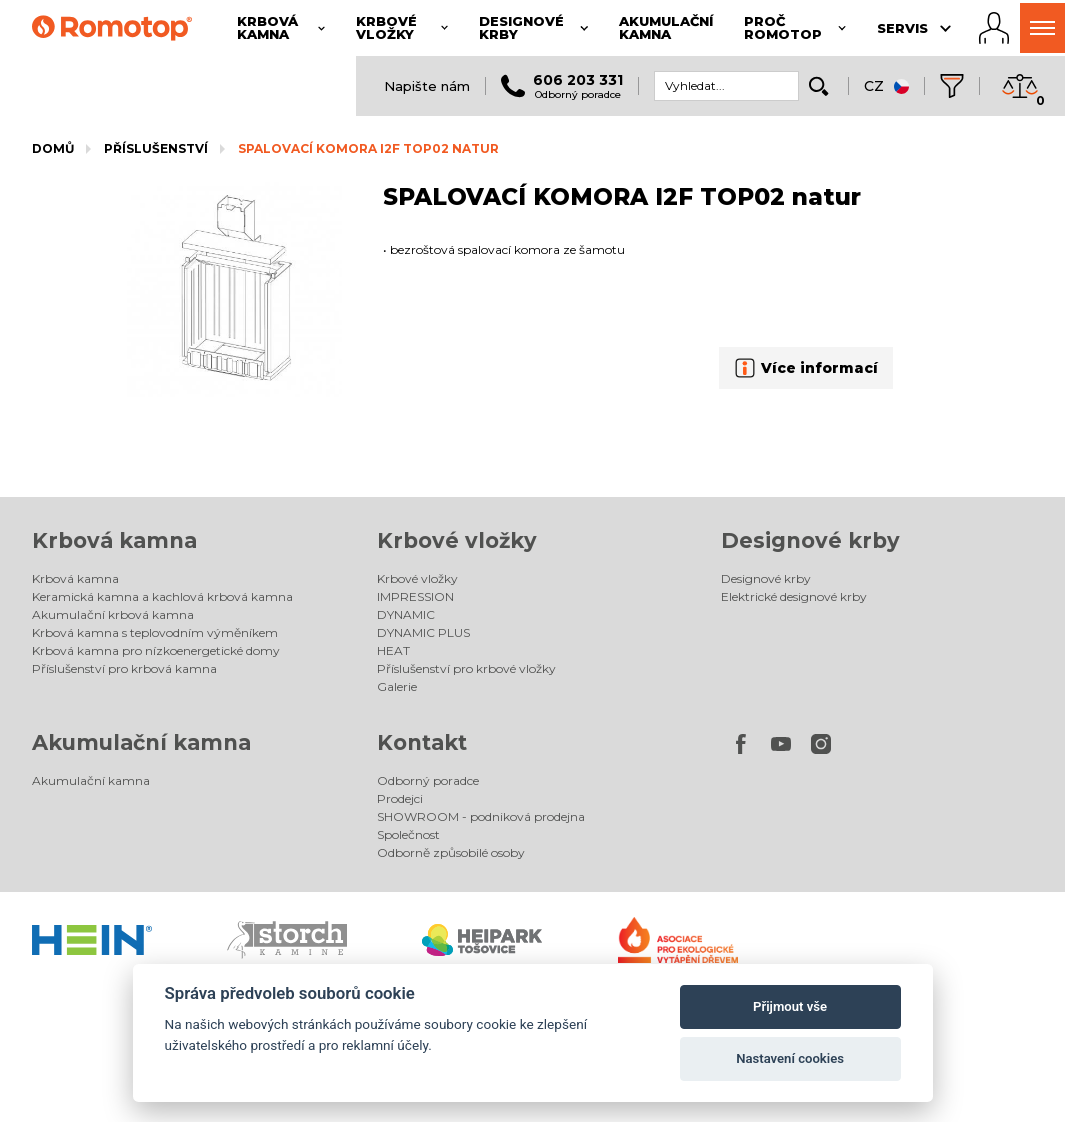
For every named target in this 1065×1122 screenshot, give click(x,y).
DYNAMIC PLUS (423, 632)
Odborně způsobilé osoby (451, 852)
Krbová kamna (114, 540)
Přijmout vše (790, 1006)
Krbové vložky (457, 540)
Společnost (408, 834)
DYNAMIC (406, 614)
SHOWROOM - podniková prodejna (481, 816)
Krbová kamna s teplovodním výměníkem (155, 632)
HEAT (393, 650)
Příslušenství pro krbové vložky (466, 668)
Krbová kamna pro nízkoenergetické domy (156, 650)
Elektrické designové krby (794, 596)
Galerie (397, 686)
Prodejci (400, 798)
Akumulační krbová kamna (113, 614)
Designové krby (810, 540)
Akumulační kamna (141, 742)
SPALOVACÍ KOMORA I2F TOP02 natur (368, 148)
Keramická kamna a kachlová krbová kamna (162, 596)
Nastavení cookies (790, 1058)
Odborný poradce (428, 780)
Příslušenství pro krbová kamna (124, 668)
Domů (53, 148)
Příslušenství (156, 148)
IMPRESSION (415, 596)
